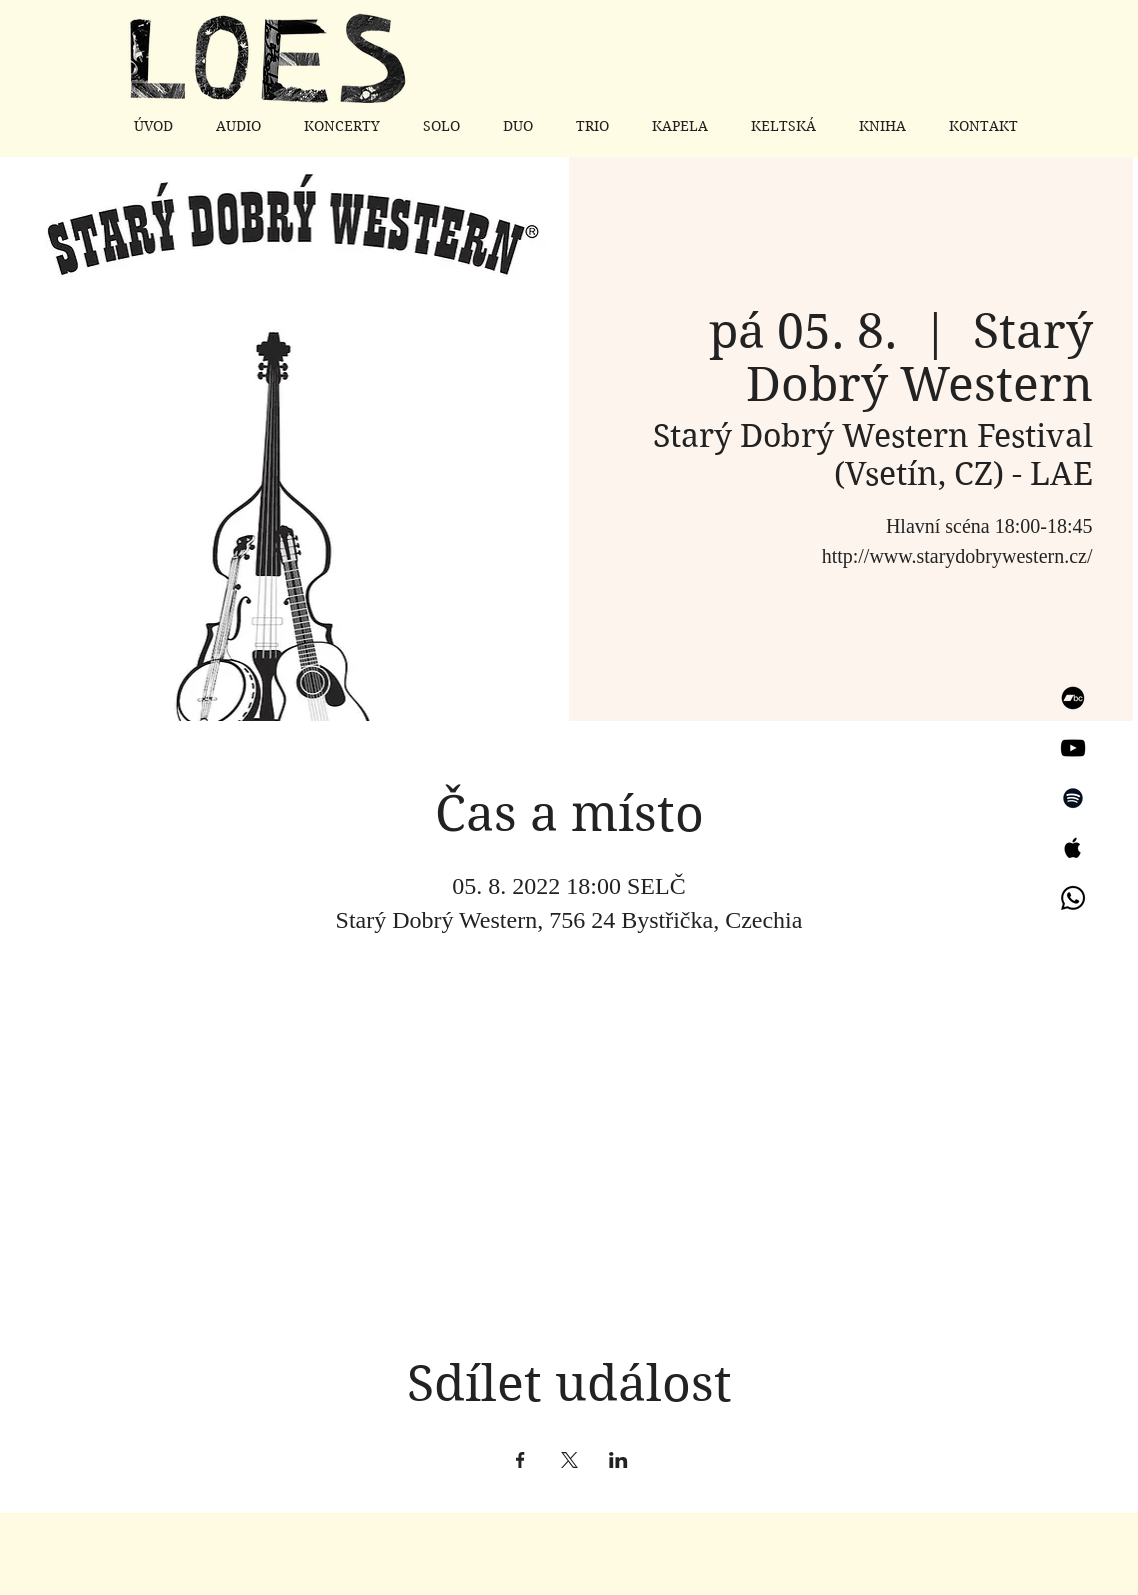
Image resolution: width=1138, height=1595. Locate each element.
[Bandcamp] (1073, 698)
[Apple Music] (1073, 848)
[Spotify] (1073, 798)
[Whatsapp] (1073, 898)
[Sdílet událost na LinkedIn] (618, 1460)
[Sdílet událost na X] (569, 1460)
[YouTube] (1073, 748)
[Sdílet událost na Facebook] (520, 1460)
